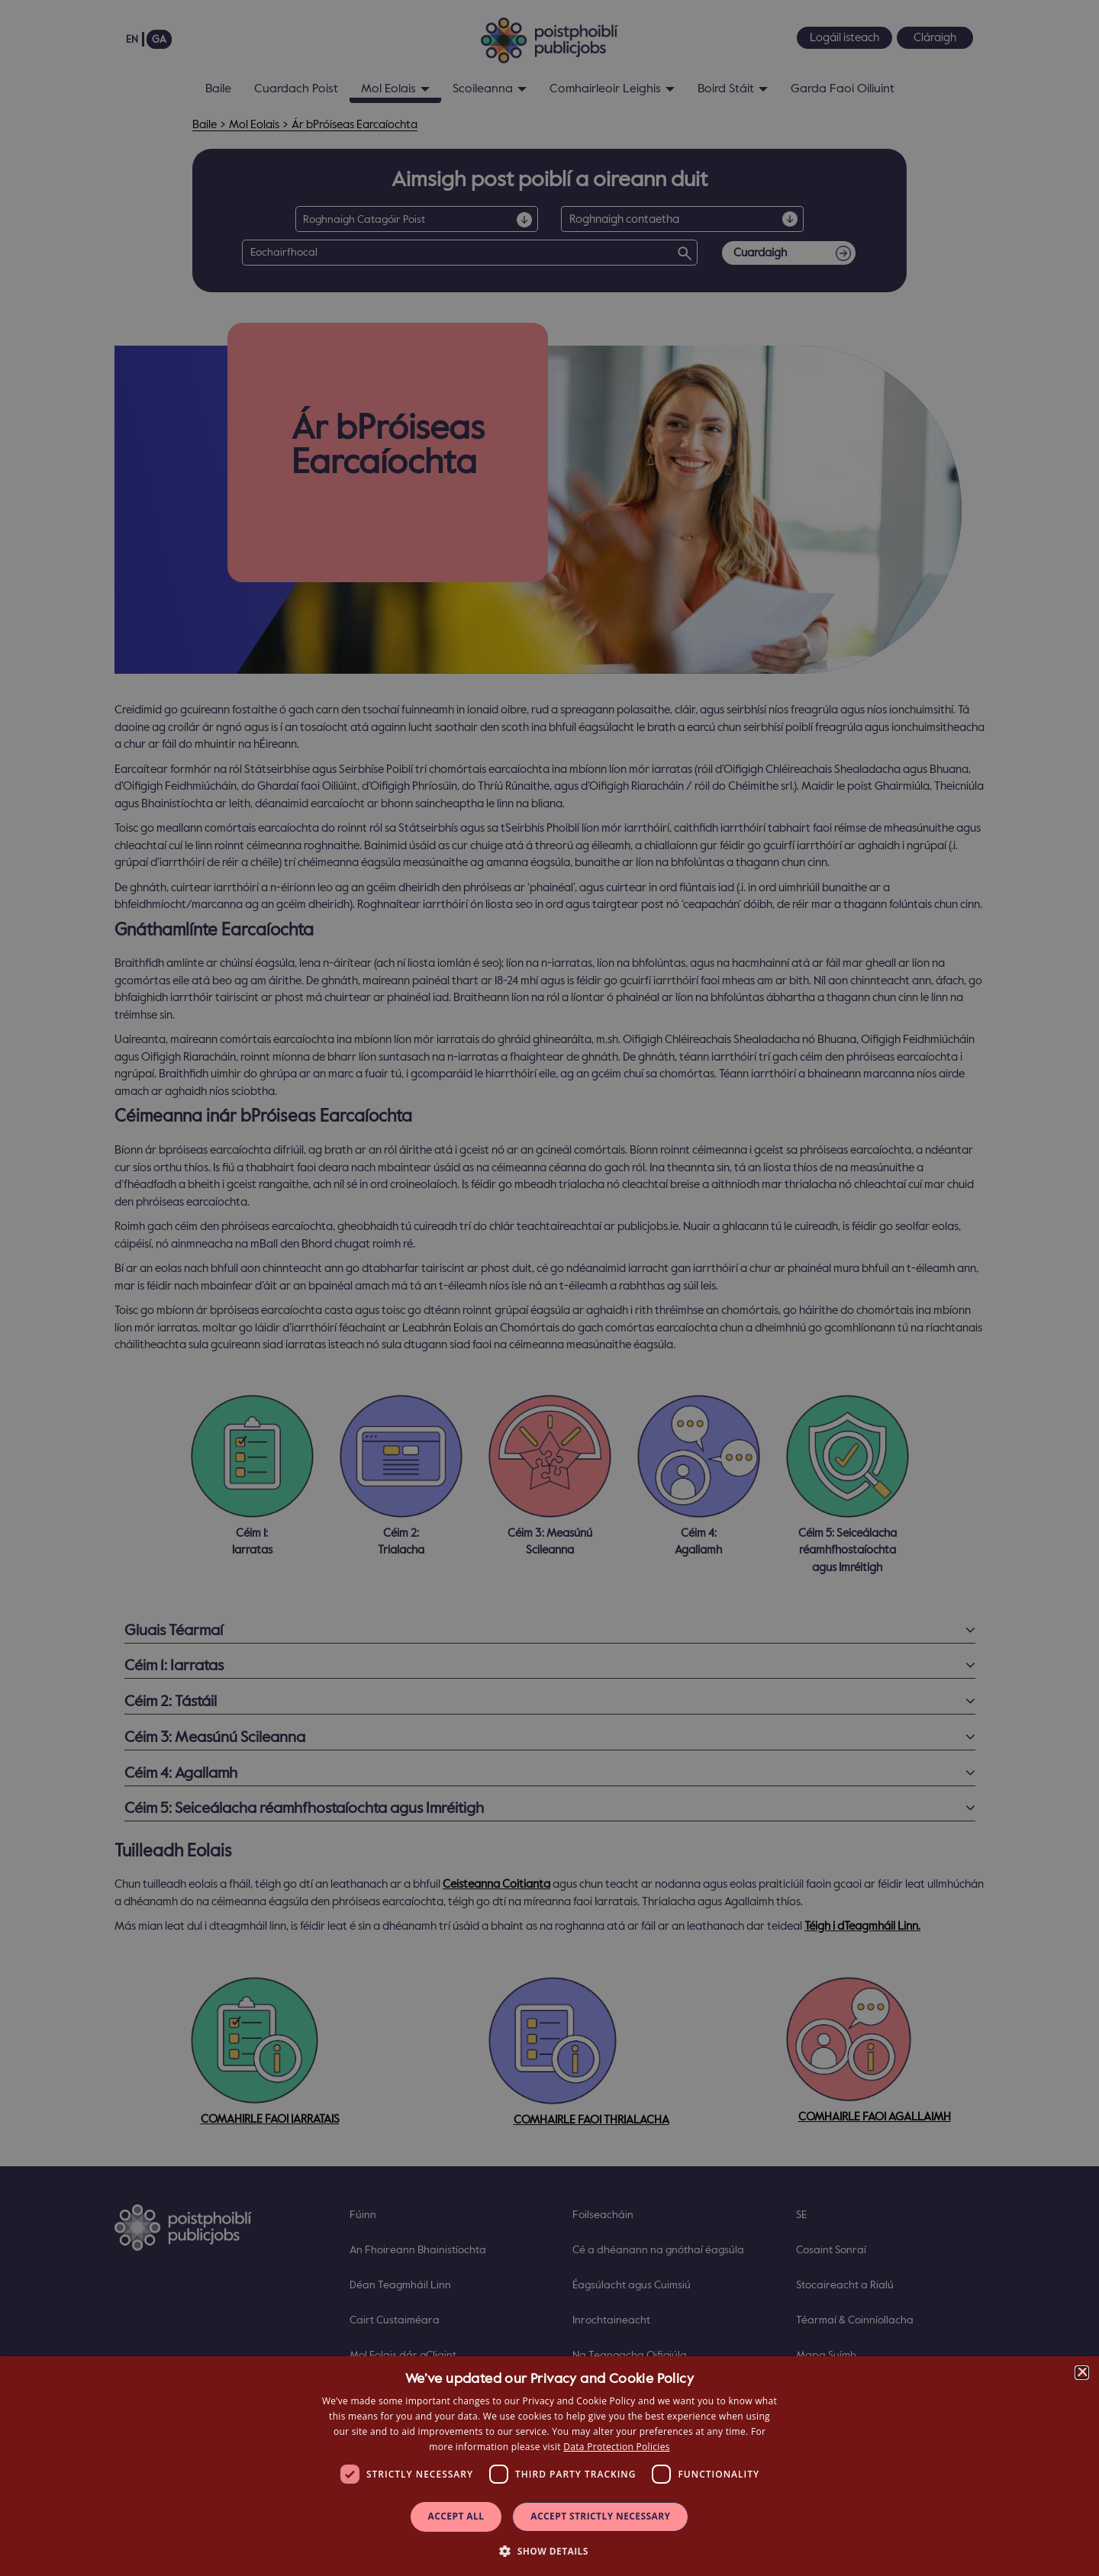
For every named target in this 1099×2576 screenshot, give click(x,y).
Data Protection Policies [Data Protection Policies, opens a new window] (616, 2446)
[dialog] (549, 2466)
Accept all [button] (456, 2516)
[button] (549, 2550)
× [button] (1082, 2372)
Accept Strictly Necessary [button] (600, 2516)
